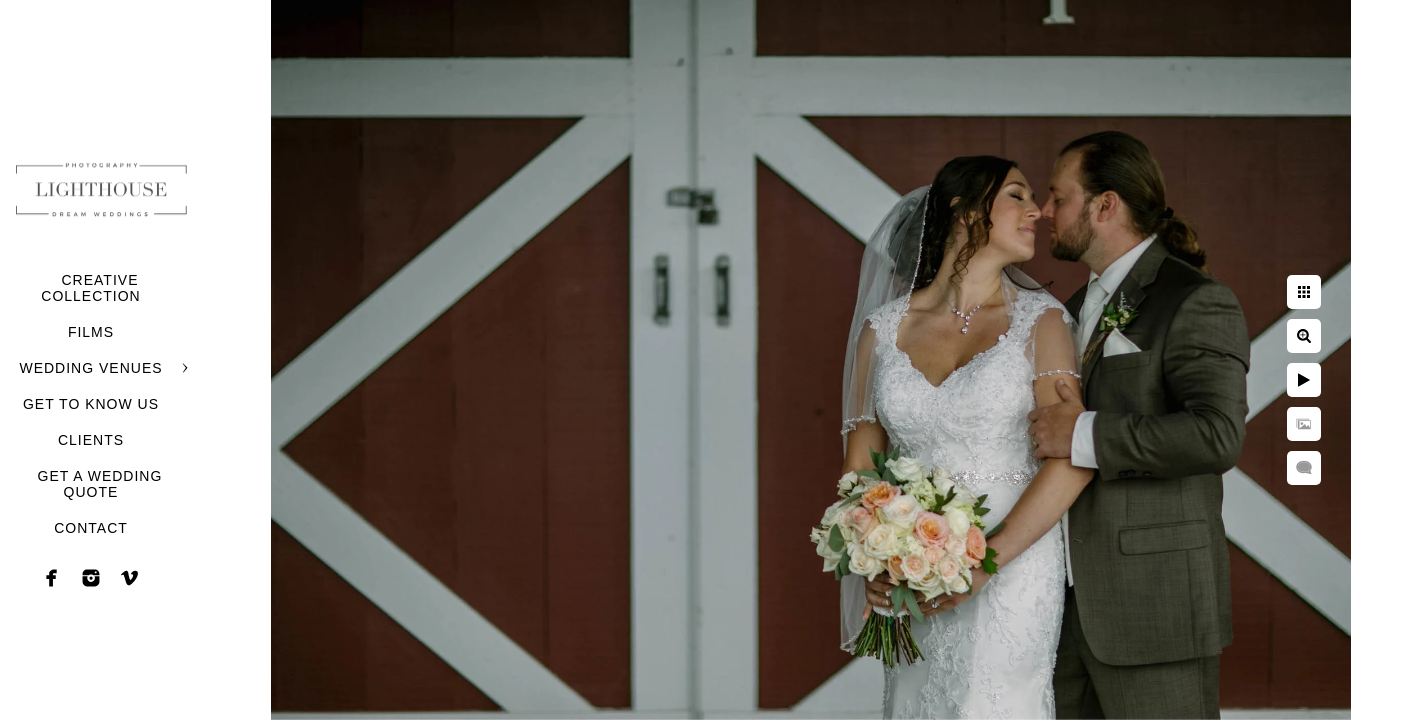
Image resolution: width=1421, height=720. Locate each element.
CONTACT (91, 528)
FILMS (91, 332)
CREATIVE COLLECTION (90, 288)
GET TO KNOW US (91, 404)
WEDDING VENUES (90, 368)
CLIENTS (91, 440)
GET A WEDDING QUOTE (100, 484)
